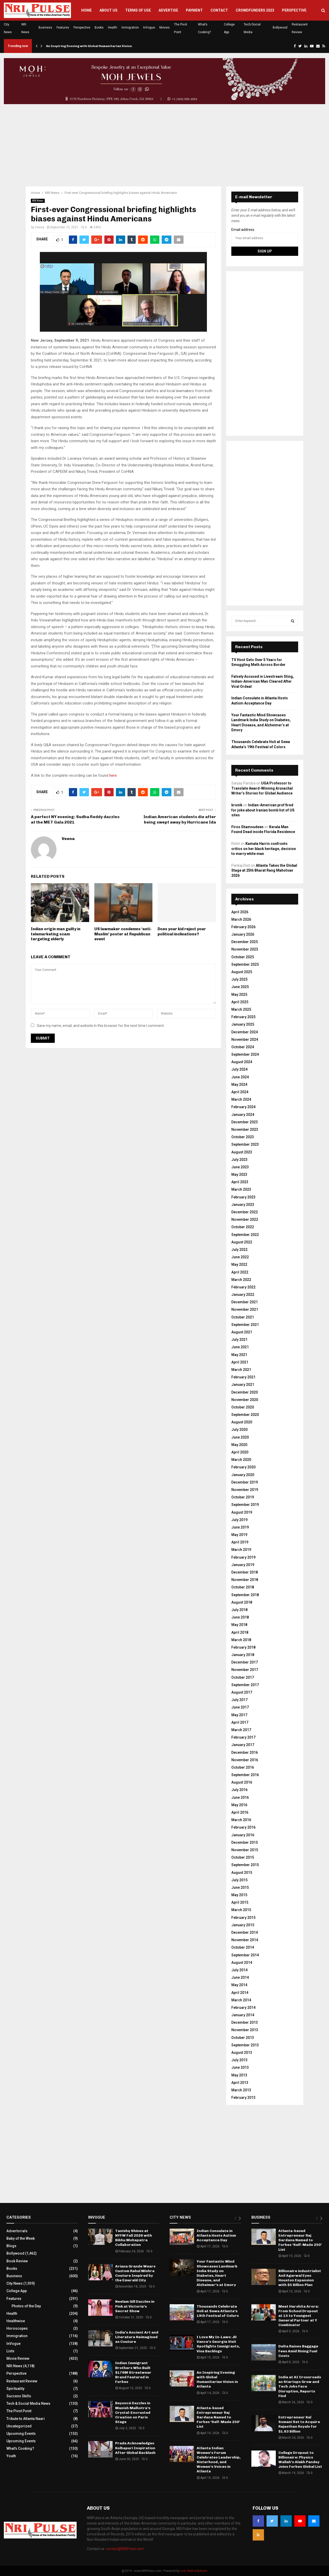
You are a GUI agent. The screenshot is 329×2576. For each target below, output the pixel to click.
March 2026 (241, 919)
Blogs (11, 2246)
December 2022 (244, 1212)
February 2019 (243, 1557)
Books (99, 27)
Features (63, 27)
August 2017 (241, 1692)
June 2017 (240, 1707)
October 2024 (242, 1047)
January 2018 (242, 1655)
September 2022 (245, 1235)
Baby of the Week (20, 2238)
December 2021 (244, 1302)
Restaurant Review (300, 28)
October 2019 (242, 1497)
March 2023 (241, 1189)
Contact (219, 10)
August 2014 (241, 1962)
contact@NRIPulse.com (125, 2549)
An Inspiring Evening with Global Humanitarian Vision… (90, 46)
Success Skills (18, 2396)
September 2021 (245, 1325)
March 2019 (241, 1550)
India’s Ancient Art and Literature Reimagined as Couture (136, 2337)
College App (229, 28)
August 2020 (241, 1422)
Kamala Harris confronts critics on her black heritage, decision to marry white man (263, 849)
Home (86, 10)
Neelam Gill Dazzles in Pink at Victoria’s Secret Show (134, 2306)
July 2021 (239, 1339)
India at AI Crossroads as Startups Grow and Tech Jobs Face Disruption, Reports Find (299, 2386)
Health (112, 27)
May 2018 (239, 1625)
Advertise (168, 10)
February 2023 (243, 1197)
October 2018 (242, 1587)
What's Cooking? (20, 2448)
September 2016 (245, 1775)
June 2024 (240, 1077)
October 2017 (242, 1677)
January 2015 (242, 1925)
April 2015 (239, 1902)
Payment (194, 10)
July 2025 (239, 979)
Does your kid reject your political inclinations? (182, 931)
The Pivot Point (180, 28)
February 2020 (243, 1467)
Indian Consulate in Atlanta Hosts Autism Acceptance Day (216, 2235)
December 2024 (244, 1032)
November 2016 (244, 1760)
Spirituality (15, 2389)
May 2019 (239, 1535)
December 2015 (244, 1842)
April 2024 (239, 1092)
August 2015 (241, 1872)
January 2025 (242, 1024)
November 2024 (244, 1039)
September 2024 (245, 1054)
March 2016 (241, 1820)
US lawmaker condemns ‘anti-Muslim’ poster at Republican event (123, 934)
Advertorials (17, 2231)
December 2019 (244, 1482)
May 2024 (239, 1084)
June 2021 (240, 1347)
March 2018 (241, 1640)
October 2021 (242, 1317)
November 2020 (244, 1400)
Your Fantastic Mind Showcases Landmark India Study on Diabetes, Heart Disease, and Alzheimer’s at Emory (217, 2273)
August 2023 (241, 1152)
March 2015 (241, 1910)
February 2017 (243, 1737)
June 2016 (240, 1797)
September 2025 (245, 964)
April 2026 (239, 912)
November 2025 (244, 949)
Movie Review (17, 2358)
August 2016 (241, 1782)
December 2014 (244, 1932)
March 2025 (241, 1009)
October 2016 (242, 1767)
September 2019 (245, 1505)
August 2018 (241, 1602)
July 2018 (239, 1610)
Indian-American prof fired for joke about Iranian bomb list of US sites (263, 810)
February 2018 (243, 1647)
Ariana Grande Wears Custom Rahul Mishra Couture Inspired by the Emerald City (135, 2273)
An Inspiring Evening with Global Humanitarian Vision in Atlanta (217, 2379)
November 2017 (244, 1670)
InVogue (149, 27)
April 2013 (239, 2083)
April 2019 (239, 1542)
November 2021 (244, 1309)
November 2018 (244, 1580)
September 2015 (245, 1865)
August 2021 (241, 1332)
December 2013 (244, 2022)
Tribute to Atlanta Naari (25, 2419)
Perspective (294, 10)
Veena (39, 227)
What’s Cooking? (204, 28)
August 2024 (241, 1062)
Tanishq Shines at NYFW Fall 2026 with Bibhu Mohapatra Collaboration (133, 2238)
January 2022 (242, 1294)
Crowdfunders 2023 (255, 10)
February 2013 (243, 2097)
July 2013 (239, 2060)
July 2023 (239, 1160)
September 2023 (245, 1144)
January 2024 (242, 1115)
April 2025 (239, 1002)
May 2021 (239, 1355)
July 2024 (239, 1069)
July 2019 (239, 1520)
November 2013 (244, 2030)
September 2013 (245, 2045)
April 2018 (239, 1632)
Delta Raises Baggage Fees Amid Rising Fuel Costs (298, 2351)
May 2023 (239, 1174)
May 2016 (239, 1805)
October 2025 (242, 957)
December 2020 (244, 1392)
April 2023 (239, 1182)
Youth (11, 2456)
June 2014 (240, 1977)
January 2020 (242, 1475)
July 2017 (239, 1700)
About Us (108, 10)
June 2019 (240, 1527)
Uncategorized (19, 2426)
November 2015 (244, 1850)
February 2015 (243, 1917)
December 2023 (244, 1122)
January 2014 (242, 2015)
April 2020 (239, 1452)
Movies (164, 27)
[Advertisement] (164, 145)
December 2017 (244, 1662)
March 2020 (241, 1460)
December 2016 (244, 1752)
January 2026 (242, 934)
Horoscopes (17, 2328)
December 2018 (244, 1572)
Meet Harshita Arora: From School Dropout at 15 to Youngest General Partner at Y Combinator (298, 2315)
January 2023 (242, 1205)
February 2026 (243, 927)
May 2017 (239, 1715)
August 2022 (241, 1242)
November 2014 (244, 1940)
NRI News (25, 28)
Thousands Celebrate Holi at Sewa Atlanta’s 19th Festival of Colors (218, 2311)
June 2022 (240, 1257)
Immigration (130, 27)
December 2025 (244, 942)
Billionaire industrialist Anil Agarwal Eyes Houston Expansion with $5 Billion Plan (299, 2278)
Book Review (17, 2261)
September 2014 (245, 1955)
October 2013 (242, 2038)
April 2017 (239, 1722)
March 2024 (241, 1099)
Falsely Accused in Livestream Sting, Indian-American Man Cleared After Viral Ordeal (262, 681)
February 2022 (243, 1287)
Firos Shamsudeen (247, 827)
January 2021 (242, 1384)
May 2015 (239, 1895)
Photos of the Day (26, 2306)
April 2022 (239, 1272)
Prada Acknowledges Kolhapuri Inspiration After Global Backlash (135, 2448)
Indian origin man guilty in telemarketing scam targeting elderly (55, 934)
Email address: (243, 230)
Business (45, 27)
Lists (10, 2351)
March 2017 (241, 1730)
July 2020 (239, 1429)
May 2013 (239, 2075)
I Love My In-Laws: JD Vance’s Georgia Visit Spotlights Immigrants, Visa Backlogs (218, 2344)
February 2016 (243, 1827)
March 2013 (241, 2090)
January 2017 (242, 1745)
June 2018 (240, 1617)
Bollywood (280, 27)
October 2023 (242, 1137)
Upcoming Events (21, 2434)
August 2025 (241, 972)
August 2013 (241, 2052)
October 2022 (242, 1227)
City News (8, 28)
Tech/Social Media (252, 28)
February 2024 (243, 1107)
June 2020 (240, 1437)
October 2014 (242, 1947)
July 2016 (239, 1790)
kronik (236, 805)
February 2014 (243, 2007)
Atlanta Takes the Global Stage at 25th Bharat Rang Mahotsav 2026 (264, 870)
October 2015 (242, 1857)
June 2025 (240, 987)
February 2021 (243, 1377)
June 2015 (240, 1887)
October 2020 (242, 1407)
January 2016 (242, 1835)
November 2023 (244, 1129)
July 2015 (239, 1880)
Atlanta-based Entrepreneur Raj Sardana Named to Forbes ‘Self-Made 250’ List (218, 2417)
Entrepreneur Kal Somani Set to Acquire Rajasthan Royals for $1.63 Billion (299, 2424)
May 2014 (239, 1985)
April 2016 (239, 1812)
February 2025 (243, 1017)
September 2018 (245, 1595)
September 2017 (245, 1685)
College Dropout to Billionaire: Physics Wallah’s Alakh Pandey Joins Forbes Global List (300, 2460)
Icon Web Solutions (193, 2571)
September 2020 (245, 1415)
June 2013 (240, 2067)
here (113, 775)
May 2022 (239, 1264)
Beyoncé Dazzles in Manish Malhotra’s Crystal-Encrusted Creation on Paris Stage (132, 2412)
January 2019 (242, 1565)
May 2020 (239, 1445)
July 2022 (239, 1250)
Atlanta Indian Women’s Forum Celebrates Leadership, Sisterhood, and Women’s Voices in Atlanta (219, 2460)
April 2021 (239, 1362)
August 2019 (241, 1512)
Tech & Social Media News (28, 2403)
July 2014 (239, 1970)
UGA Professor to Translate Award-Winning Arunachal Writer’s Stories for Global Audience (262, 788)
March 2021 (241, 1370)
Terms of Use (138, 10)
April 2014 (239, 1993)
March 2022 (241, 1280)
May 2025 (239, 994)
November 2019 (244, 1490)
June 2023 (240, 1167)
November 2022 (244, 1219)
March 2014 (241, 2000)
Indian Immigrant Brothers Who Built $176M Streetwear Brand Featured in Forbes (133, 2372)
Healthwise (15, 2321)
